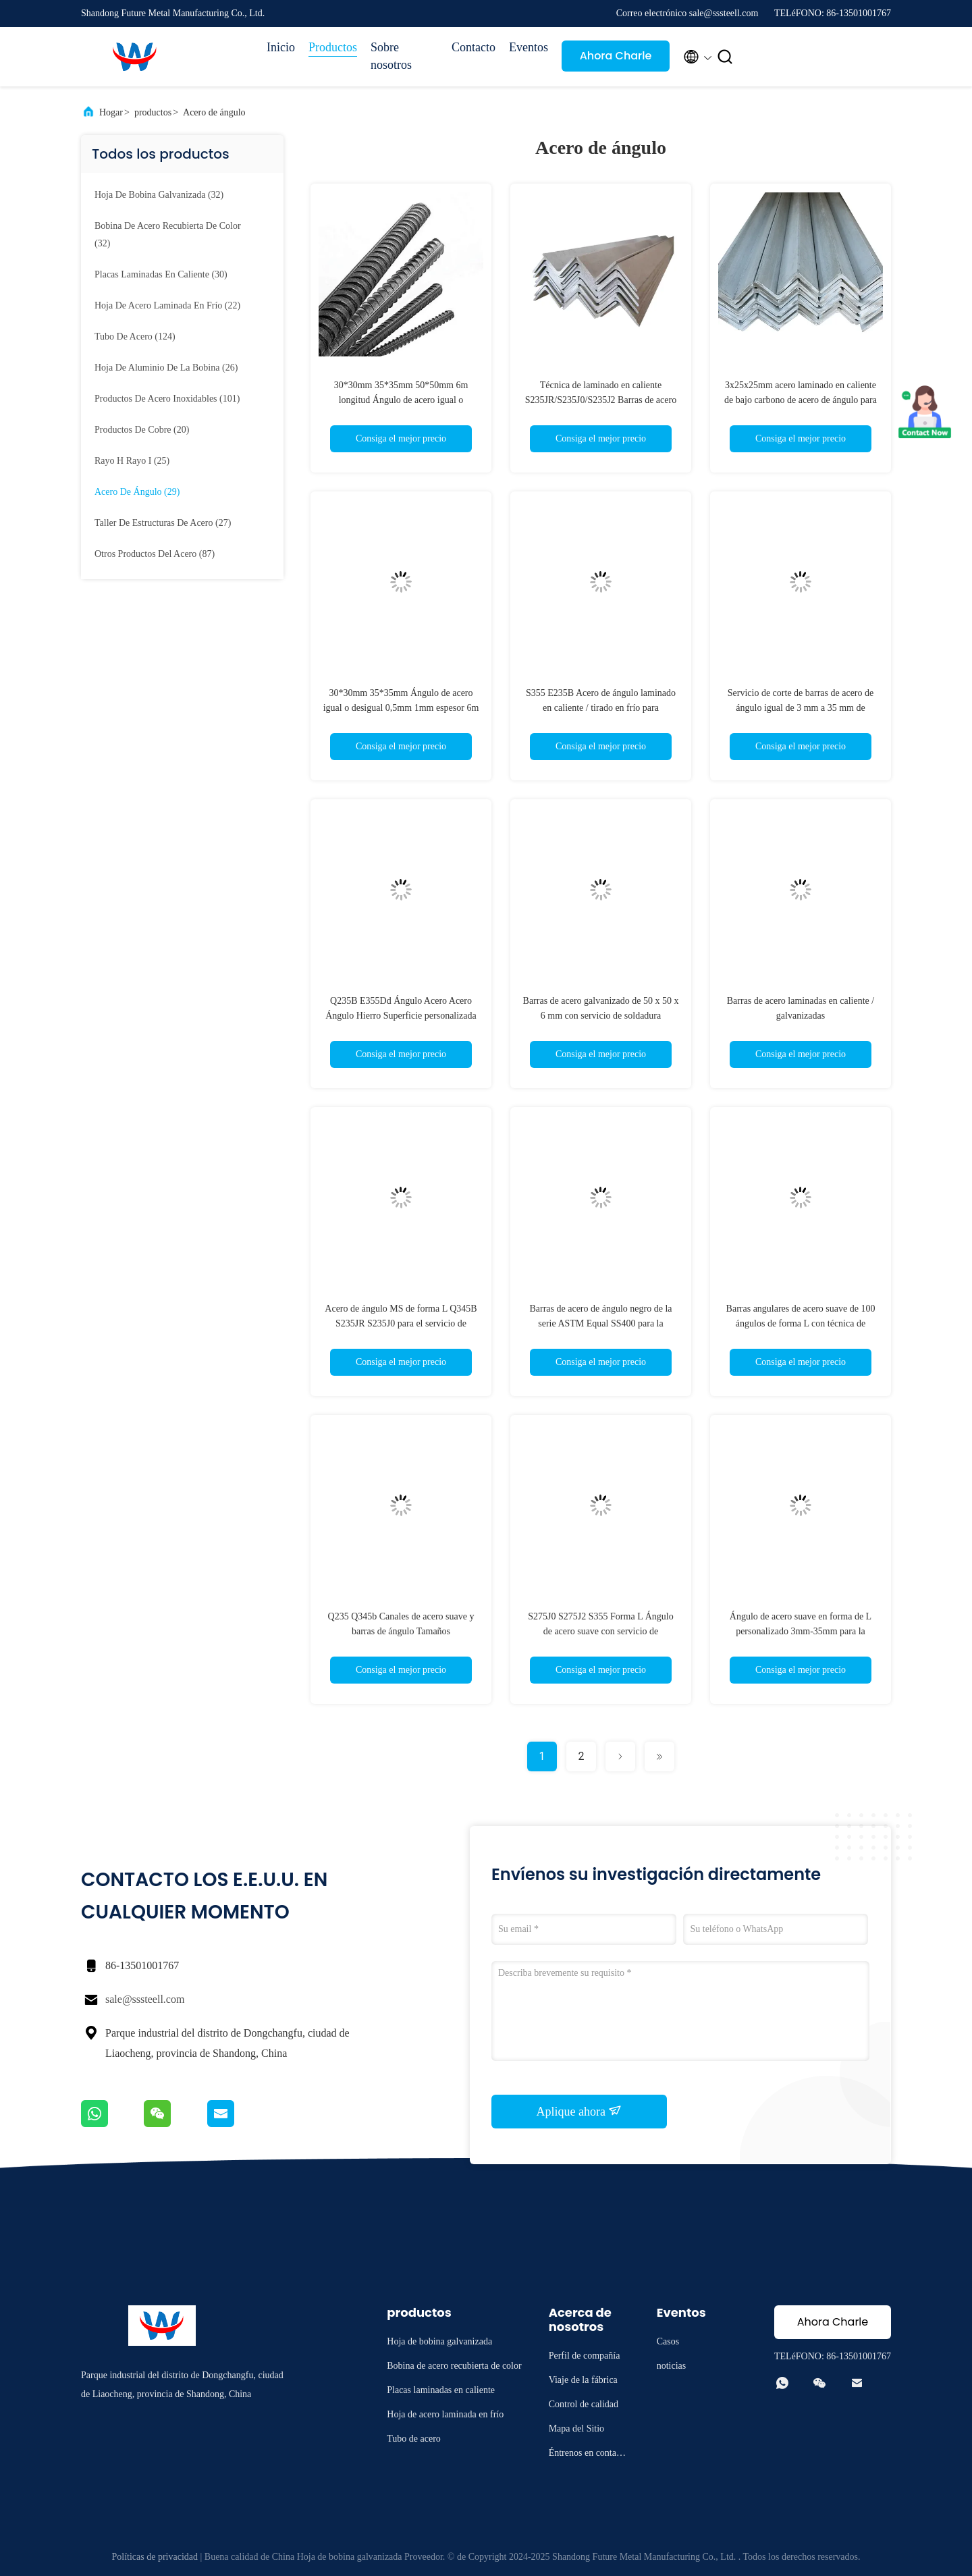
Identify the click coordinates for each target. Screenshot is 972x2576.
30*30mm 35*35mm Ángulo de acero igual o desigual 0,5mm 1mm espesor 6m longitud (401, 708)
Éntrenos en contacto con (588, 2455)
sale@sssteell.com (144, 1999)
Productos (332, 47)
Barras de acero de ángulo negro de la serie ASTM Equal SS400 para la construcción (600, 1323)
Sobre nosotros (391, 56)
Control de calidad (583, 2404)
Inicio (281, 47)
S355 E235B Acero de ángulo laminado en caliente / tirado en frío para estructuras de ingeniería (601, 708)
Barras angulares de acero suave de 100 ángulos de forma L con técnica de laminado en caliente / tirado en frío (800, 1323)
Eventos (528, 47)
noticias (671, 2366)
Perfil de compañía (584, 2356)
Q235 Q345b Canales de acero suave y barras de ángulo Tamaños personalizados (401, 1631)
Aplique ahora (579, 2110)
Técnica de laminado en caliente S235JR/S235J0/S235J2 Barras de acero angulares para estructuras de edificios (600, 400)
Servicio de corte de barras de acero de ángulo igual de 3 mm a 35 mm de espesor (801, 708)
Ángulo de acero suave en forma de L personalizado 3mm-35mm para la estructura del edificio (800, 1631)
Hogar (111, 112)
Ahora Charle (616, 55)
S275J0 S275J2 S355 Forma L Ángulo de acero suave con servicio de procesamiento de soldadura (600, 1631)
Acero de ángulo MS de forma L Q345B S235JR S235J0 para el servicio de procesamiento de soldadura (401, 1323)
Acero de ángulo (214, 112)
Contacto (473, 47)
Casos (668, 2341)
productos (152, 112)
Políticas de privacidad (154, 2557)
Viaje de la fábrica (583, 2380)
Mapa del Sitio (576, 2428)
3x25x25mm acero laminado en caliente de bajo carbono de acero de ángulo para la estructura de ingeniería (800, 400)
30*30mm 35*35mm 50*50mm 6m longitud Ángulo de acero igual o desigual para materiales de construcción (400, 400)
